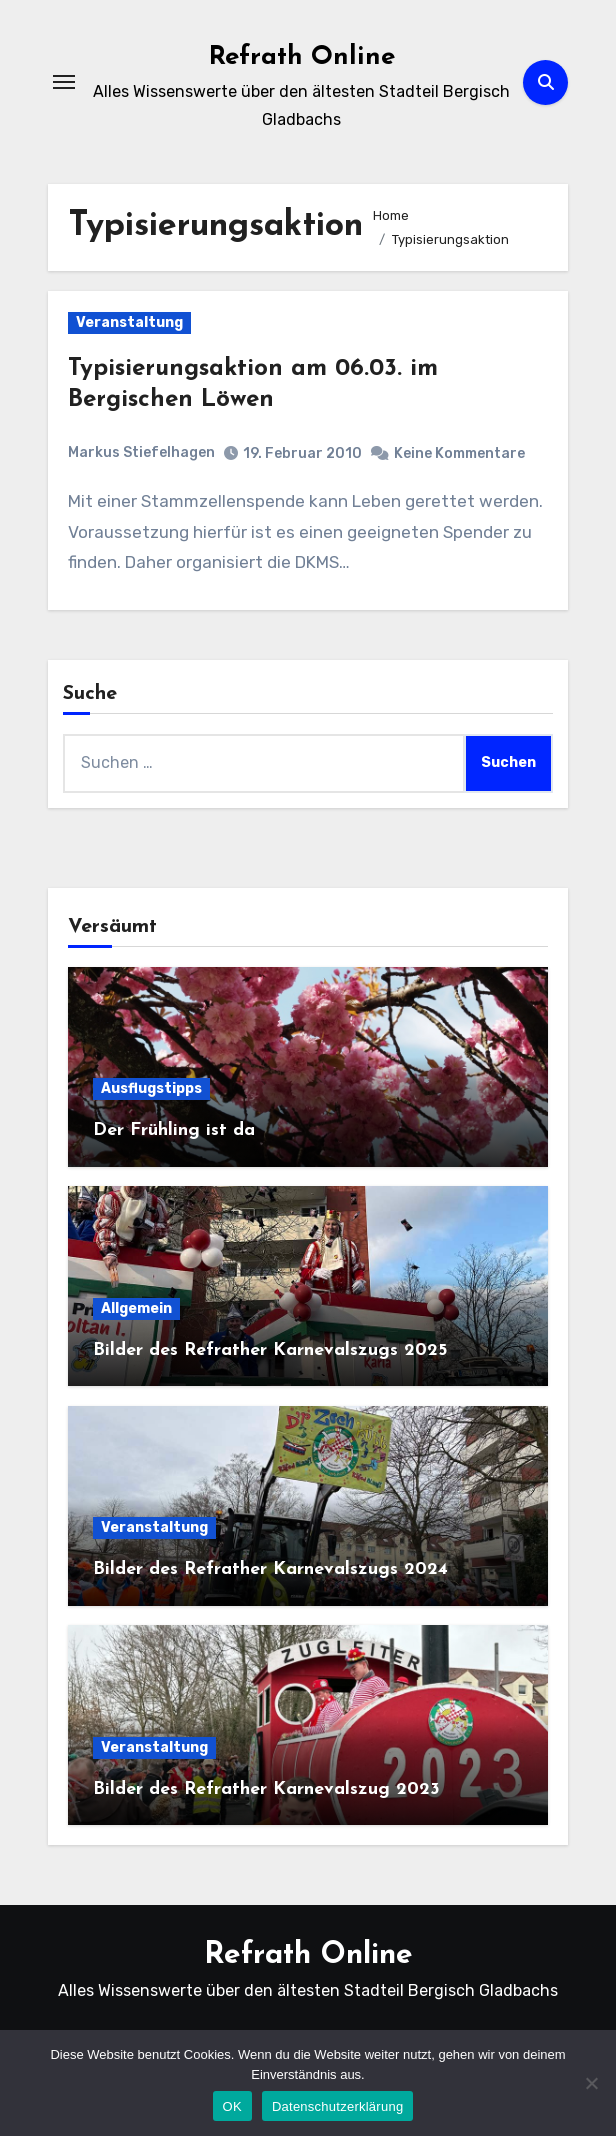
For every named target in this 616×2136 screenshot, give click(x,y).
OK (232, 2106)
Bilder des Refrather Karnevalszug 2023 (266, 1789)
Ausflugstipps (151, 1088)
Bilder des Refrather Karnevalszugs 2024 (270, 1569)
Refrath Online (302, 57)
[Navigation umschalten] (64, 82)
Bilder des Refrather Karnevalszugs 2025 (270, 1350)
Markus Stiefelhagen (141, 452)
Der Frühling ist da (174, 1130)
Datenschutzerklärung (337, 2106)
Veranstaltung (129, 322)
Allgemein (136, 1308)
